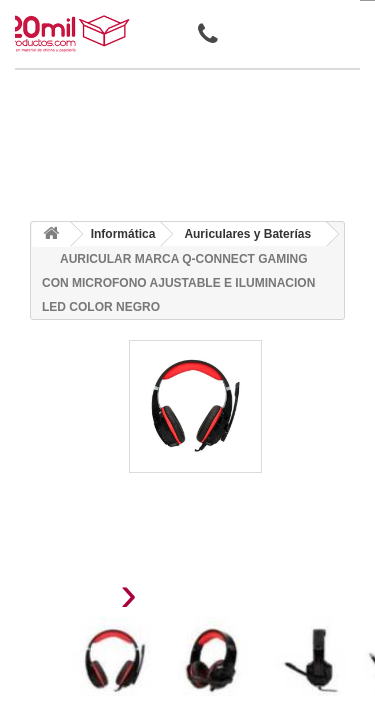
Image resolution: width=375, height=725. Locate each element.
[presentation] (78, 599)
